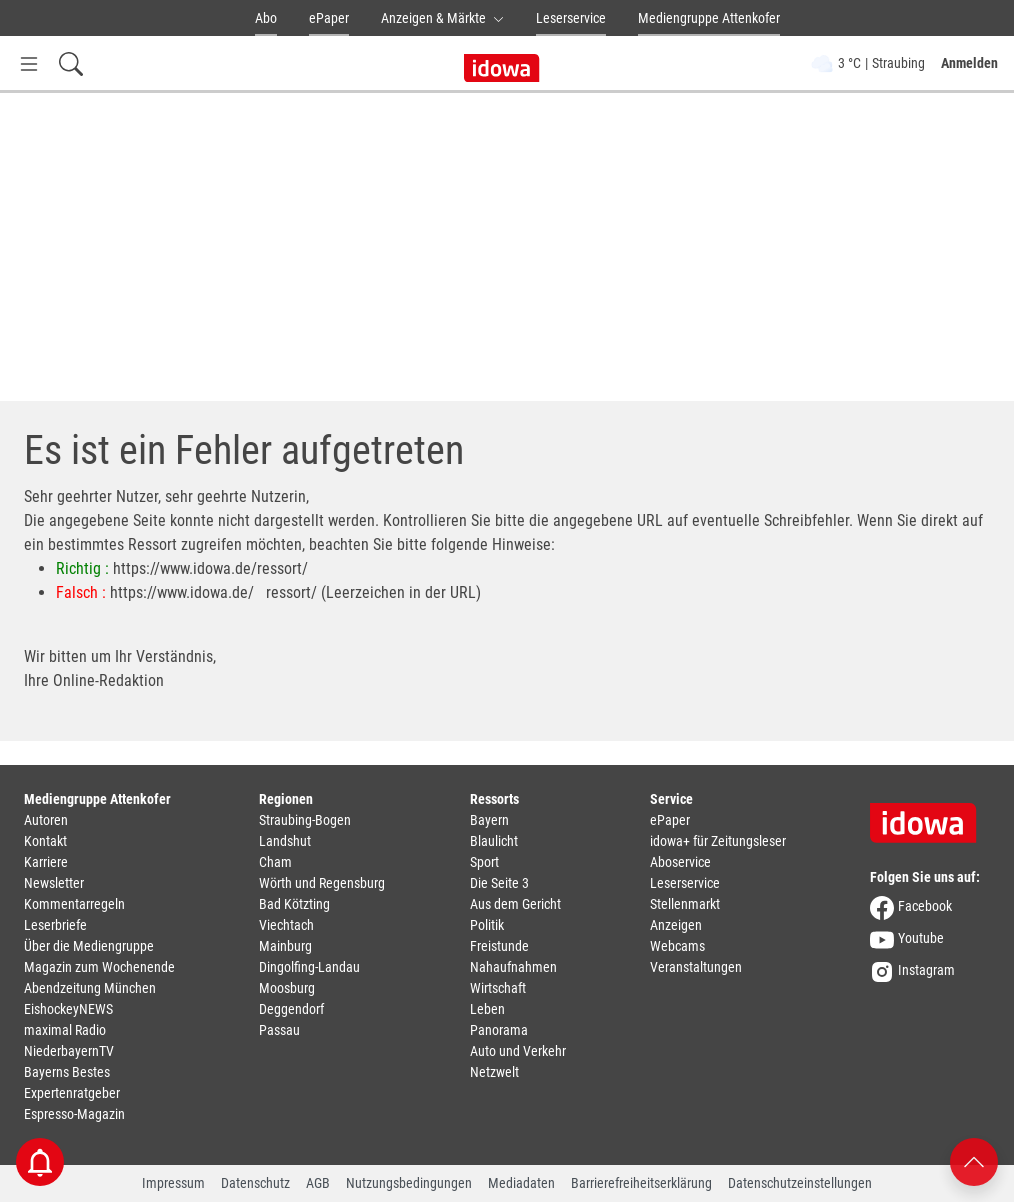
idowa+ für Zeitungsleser (718, 841)
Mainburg (285, 946)
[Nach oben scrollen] (974, 1160)
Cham (275, 862)
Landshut (285, 841)
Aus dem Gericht (515, 904)
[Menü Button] (29, 63)
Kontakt (45, 841)
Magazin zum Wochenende (99, 967)
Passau (279, 1030)
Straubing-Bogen (305, 820)
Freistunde (499, 946)
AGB (318, 1183)
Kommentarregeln (74, 904)
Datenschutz (255, 1183)
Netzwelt (494, 1072)
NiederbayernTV (69, 1051)
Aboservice (680, 862)
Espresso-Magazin (74, 1114)
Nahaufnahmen (513, 967)
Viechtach (286, 925)
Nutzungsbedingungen (409, 1183)
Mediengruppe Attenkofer (709, 18)
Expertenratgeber (72, 1093)
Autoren (46, 820)
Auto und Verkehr (518, 1051)
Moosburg (287, 988)
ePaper (329, 18)
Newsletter (54, 883)
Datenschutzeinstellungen (800, 1183)
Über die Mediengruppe (89, 946)
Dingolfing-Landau (309, 967)
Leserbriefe (55, 925)
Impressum (173, 1183)
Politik (487, 925)
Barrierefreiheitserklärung (641, 1183)
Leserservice (571, 18)
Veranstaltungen (696, 967)
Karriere (46, 862)
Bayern (489, 820)
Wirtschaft (498, 988)
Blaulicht (494, 841)
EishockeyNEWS (68, 1009)
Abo (266, 18)
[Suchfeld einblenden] (71, 63)
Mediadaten (521, 1183)
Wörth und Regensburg (322, 883)
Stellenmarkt (685, 904)
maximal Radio (65, 1030)
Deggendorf (291, 1009)
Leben (487, 1009)
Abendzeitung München (90, 988)
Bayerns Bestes (67, 1072)
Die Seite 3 (499, 883)
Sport (484, 862)
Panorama (499, 1030)
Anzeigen (676, 925)
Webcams (677, 946)
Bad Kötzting (294, 904)
